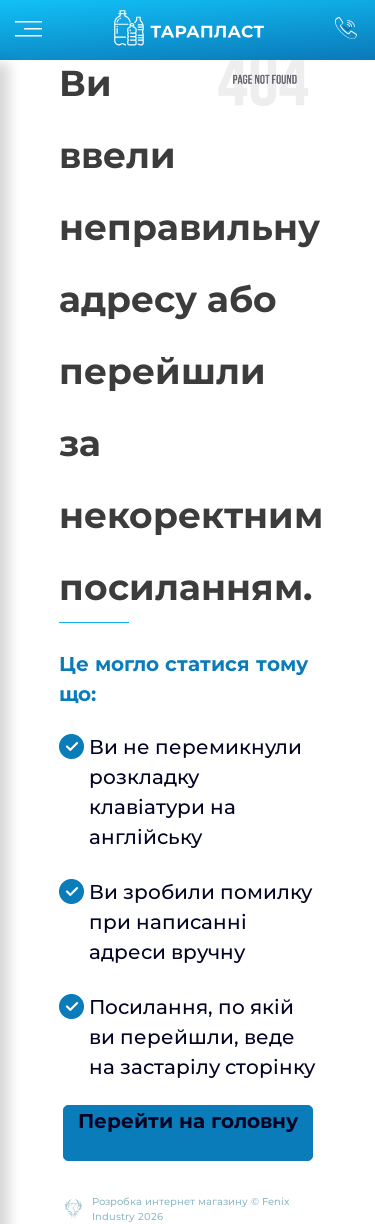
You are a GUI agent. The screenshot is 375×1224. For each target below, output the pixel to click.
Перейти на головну (188, 1121)
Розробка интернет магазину (170, 1201)
